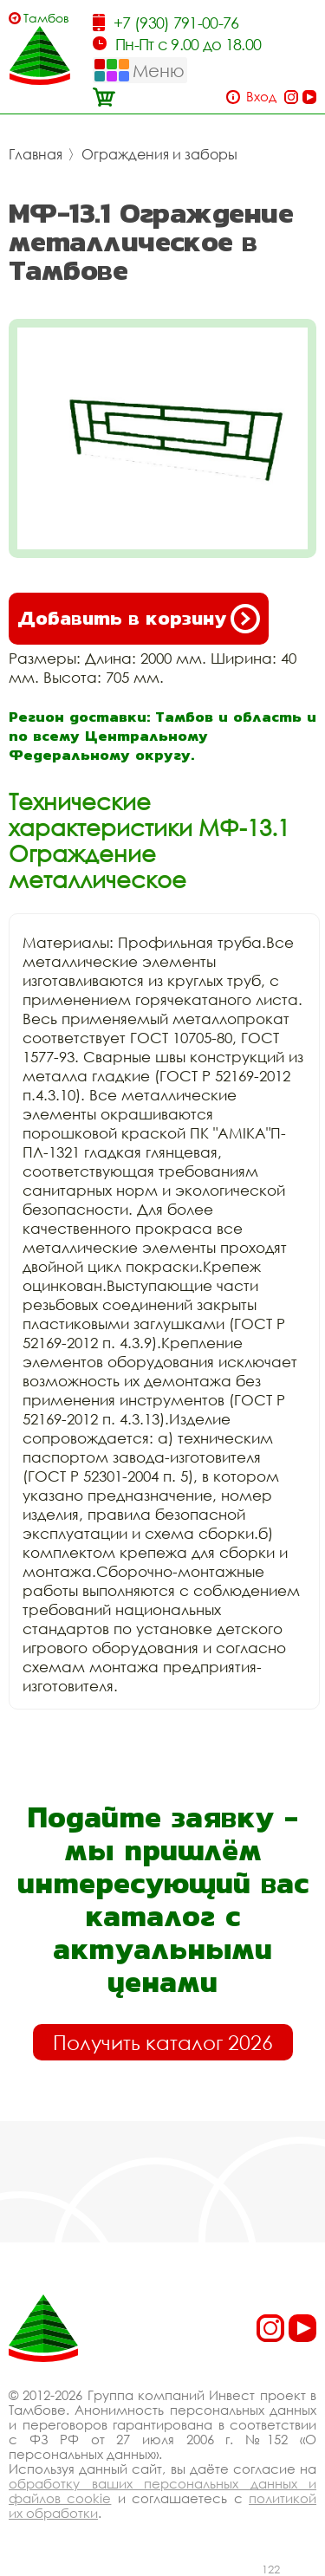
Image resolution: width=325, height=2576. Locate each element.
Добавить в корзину (138, 618)
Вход (261, 96)
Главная (35, 154)
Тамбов (46, 17)
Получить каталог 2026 (163, 2042)
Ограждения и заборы (159, 154)
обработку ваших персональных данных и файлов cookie (162, 2490)
